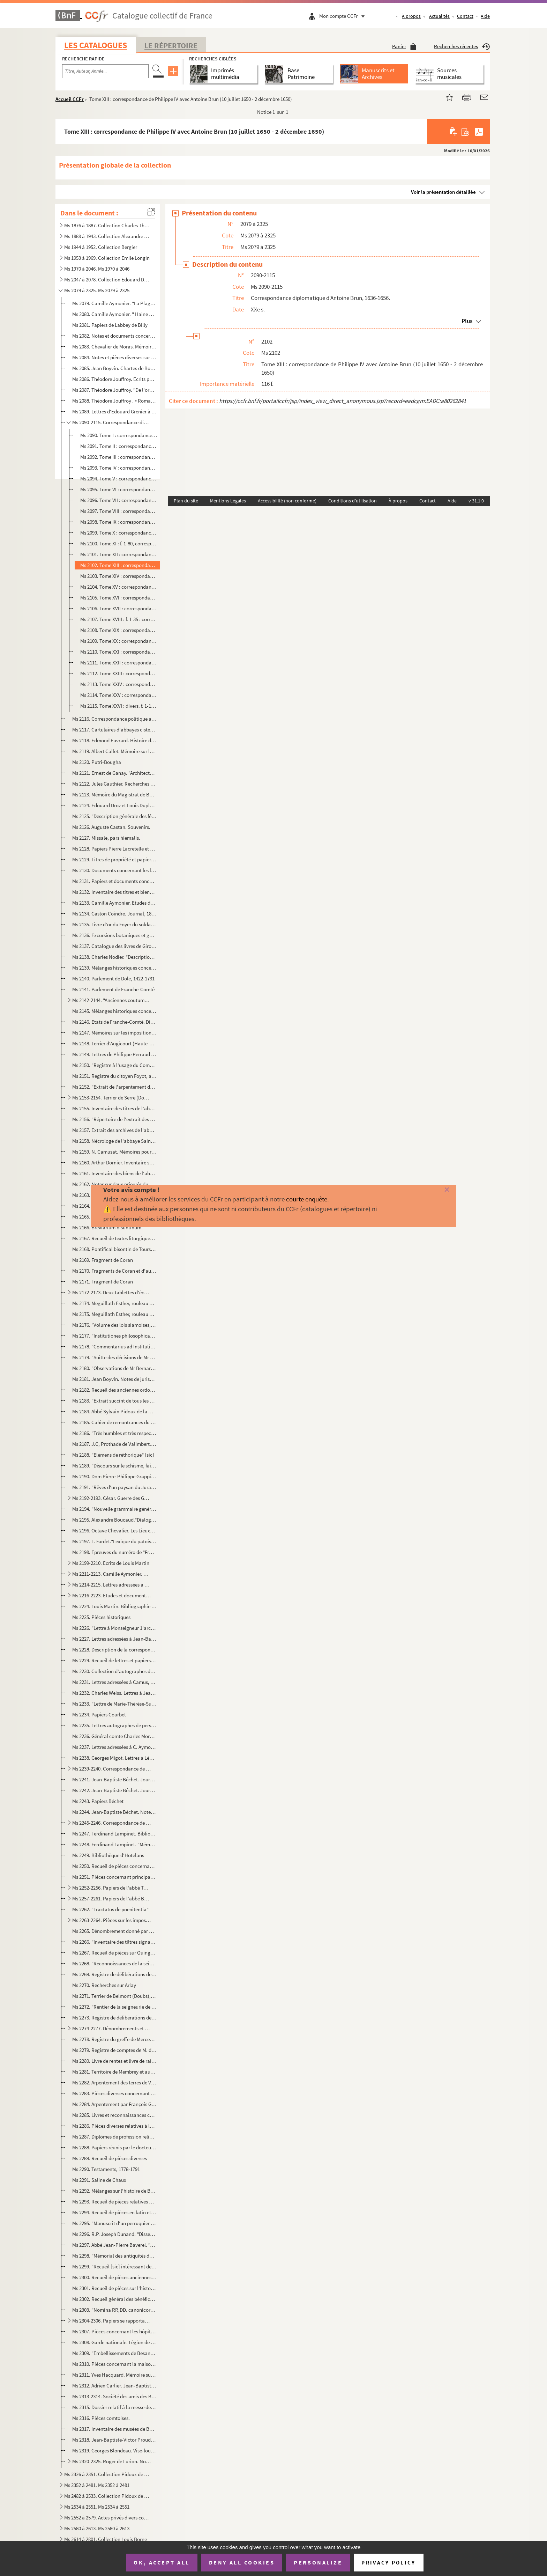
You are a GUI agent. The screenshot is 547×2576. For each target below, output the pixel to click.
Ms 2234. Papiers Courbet (99, 1714)
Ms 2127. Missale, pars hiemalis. (106, 837)
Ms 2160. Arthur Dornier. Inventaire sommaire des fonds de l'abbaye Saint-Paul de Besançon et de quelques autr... (114, 1162)
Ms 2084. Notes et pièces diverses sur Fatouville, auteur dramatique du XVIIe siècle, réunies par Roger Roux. (114, 357)
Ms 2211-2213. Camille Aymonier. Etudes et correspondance (111, 1573)
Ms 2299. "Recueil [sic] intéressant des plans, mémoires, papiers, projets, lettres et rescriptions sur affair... (114, 2266)
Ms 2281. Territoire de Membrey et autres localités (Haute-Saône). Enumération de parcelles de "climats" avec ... (114, 2071)
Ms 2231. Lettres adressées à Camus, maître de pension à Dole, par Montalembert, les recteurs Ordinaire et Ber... (114, 1682)
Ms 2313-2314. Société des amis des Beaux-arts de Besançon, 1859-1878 (114, 2396)
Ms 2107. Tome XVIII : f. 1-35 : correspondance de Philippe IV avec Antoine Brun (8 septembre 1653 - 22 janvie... (118, 619)
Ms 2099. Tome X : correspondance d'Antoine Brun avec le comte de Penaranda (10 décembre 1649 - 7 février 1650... (118, 532)
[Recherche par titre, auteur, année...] (105, 71)
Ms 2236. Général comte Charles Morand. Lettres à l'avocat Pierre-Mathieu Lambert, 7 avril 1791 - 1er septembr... (114, 1736)
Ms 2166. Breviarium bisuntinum (106, 1227)
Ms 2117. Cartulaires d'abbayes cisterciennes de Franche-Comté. (114, 729)
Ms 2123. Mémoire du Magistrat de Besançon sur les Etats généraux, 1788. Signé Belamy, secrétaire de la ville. (114, 794)
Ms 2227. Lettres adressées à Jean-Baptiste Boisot (114, 1638)
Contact (465, 16)
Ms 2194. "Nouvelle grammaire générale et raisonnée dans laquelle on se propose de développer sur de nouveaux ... (114, 1509)
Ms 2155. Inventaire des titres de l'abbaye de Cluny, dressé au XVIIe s (114, 1108)
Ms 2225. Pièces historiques (101, 1617)
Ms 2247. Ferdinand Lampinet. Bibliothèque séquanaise (114, 1833)
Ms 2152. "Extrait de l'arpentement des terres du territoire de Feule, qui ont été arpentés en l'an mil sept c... (114, 1086)
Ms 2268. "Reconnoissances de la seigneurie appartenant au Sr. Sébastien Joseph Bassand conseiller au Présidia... (114, 1963)
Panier (404, 46)
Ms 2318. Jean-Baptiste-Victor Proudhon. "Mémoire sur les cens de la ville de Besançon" (114, 2439)
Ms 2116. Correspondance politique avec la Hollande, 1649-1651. (114, 718)
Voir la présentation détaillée (443, 192)
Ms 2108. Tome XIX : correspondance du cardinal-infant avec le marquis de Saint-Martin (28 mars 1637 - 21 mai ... (118, 630)
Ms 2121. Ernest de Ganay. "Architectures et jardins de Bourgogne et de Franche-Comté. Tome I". (114, 773)
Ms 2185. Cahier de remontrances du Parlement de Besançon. (114, 1422)
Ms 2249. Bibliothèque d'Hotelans (108, 1855)
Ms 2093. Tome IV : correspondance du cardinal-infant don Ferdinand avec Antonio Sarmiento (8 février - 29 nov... (118, 467)
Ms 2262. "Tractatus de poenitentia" (110, 1909)
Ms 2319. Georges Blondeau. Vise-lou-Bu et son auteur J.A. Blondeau (114, 2450)
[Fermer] (434, 1190)
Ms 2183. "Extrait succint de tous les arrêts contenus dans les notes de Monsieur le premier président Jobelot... (114, 1400)
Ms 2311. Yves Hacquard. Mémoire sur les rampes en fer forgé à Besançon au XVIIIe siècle (114, 2374)
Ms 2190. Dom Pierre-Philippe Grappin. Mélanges (114, 1476)
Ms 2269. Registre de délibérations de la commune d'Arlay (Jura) (114, 1974)
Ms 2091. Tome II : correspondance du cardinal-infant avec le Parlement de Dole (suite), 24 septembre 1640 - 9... (118, 446)
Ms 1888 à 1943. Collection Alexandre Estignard (107, 236)
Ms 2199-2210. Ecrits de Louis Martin (110, 1563)
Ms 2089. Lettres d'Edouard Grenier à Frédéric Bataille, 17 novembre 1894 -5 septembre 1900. (114, 411)
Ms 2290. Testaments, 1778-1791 (106, 2169)
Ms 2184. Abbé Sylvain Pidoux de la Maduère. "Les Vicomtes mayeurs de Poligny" (114, 1411)
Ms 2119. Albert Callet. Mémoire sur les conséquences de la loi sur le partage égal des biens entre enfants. (114, 751)
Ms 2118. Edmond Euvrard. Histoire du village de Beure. (114, 740)
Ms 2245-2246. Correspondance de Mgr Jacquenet (111, 1822)
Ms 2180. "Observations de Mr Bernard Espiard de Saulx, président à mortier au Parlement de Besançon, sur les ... (114, 1368)
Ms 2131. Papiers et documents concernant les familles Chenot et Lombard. (114, 881)
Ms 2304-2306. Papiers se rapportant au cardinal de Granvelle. (111, 2320)
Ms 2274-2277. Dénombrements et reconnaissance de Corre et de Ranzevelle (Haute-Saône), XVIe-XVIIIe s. (111, 2028)
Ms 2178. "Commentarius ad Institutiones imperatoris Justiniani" (114, 1346)
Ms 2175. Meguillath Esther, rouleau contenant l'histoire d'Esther (114, 1314)
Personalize (318, 2562)
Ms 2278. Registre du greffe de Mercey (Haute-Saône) (114, 2039)
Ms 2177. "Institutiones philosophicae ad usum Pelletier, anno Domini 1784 (114, 1335)
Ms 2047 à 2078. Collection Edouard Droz (107, 279)
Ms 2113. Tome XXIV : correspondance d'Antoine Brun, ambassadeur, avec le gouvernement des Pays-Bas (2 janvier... (118, 684)
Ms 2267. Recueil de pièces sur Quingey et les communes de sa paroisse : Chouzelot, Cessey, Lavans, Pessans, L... (114, 1952)
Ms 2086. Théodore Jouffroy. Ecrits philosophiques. (114, 379)
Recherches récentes (462, 46)
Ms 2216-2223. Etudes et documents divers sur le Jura (111, 1595)
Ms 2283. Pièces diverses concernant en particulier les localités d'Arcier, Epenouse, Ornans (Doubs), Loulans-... (114, 2093)
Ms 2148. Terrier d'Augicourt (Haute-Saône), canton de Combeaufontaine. (114, 1043)
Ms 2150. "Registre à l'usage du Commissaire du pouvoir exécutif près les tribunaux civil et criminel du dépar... (114, 1065)
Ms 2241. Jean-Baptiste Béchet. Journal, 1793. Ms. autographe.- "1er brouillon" (114, 1779)
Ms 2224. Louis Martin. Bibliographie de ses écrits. (114, 1606)
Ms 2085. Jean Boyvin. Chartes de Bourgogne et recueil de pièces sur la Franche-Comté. (114, 368)
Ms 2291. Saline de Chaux (99, 2180)
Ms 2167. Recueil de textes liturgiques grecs (114, 1238)
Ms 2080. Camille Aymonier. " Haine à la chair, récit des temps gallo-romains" (114, 314)
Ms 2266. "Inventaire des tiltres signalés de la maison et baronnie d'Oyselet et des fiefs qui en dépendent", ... (114, 1941)
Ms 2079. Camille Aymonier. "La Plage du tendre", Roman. (114, 303)
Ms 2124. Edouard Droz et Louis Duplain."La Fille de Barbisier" (114, 805)
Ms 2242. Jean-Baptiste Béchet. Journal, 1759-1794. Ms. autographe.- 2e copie (114, 1790)
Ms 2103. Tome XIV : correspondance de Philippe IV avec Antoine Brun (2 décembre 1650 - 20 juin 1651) (118, 576)
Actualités (439, 16)
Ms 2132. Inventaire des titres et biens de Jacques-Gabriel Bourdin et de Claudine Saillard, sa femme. (114, 892)
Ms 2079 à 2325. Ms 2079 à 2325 (96, 290)
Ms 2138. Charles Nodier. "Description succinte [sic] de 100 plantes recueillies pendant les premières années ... (114, 957)
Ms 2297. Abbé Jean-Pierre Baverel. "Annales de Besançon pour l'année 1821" (114, 2245)
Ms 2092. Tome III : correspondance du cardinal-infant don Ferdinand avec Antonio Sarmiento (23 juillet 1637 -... (118, 457)
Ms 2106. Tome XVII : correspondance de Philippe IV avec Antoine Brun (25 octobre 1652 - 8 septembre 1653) (118, 608)
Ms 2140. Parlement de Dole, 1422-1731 (113, 978)
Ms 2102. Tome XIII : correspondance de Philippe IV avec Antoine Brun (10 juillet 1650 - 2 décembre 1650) (118, 565)
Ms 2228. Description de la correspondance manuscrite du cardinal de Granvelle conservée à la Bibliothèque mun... (114, 1649)
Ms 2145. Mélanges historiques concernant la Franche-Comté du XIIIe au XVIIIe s (114, 1011)
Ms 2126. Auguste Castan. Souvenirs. (111, 827)
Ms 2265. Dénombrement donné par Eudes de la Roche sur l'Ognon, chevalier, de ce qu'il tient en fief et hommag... (114, 1931)
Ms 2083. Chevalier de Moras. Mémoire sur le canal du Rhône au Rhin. (114, 346)
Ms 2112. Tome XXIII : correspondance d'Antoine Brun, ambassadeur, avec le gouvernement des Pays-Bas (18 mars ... (118, 673)
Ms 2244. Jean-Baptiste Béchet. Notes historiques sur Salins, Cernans (114, 1812)
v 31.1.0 (476, 501)
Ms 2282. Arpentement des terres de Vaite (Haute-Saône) (114, 2082)
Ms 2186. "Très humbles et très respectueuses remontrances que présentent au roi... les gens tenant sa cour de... (114, 1433)
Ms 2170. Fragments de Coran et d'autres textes (114, 1270)
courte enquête (306, 1199)
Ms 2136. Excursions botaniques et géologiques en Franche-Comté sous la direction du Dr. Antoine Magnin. (114, 935)
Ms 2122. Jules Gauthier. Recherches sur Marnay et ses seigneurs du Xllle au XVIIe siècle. (114, 783)
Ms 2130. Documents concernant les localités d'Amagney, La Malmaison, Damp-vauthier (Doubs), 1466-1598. (114, 870)
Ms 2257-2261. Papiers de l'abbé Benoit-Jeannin (111, 1898)
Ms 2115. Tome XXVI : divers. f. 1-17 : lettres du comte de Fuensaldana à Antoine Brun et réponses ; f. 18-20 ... (118, 705)
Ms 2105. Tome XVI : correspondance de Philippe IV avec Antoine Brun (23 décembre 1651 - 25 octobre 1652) (118, 597)
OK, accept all (161, 2562)
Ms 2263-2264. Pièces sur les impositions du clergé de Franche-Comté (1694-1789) (111, 1920)
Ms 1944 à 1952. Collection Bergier (100, 247)
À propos (411, 16)
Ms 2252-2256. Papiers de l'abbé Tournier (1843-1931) (111, 1887)
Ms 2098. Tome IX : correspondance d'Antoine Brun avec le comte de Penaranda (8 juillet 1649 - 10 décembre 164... (118, 521)
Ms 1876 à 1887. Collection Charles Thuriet (107, 225)
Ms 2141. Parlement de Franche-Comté (113, 989)
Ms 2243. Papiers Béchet (97, 1801)
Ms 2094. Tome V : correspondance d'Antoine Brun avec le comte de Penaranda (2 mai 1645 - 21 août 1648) (118, 478)
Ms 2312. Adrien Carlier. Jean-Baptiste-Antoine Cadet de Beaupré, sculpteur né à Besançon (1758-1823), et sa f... (114, 2385)
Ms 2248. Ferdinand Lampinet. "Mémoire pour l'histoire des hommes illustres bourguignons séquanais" (114, 1844)
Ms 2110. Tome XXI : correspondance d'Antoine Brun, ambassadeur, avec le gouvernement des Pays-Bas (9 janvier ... (118, 651)
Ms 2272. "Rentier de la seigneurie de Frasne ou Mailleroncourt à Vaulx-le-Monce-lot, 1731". (114, 2006)
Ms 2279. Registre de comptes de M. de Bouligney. (114, 2050)
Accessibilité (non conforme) (287, 501)
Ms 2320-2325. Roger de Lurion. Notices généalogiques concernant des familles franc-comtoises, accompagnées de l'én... (111, 2461)
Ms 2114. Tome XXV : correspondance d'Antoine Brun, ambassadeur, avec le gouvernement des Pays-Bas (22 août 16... (118, 695)
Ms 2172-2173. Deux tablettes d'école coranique (111, 1292)
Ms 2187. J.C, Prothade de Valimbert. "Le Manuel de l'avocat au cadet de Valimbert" (114, 1444)
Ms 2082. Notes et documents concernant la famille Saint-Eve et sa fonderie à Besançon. (114, 335)
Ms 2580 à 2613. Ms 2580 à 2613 (96, 2528)
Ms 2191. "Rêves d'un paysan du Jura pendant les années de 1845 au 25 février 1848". (114, 1487)
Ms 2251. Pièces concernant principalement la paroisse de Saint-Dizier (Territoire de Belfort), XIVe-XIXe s (114, 1877)
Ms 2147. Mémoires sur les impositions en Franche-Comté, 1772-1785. (114, 1032)
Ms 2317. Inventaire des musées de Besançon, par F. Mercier (114, 2429)
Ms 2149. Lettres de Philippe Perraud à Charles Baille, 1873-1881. (114, 1054)
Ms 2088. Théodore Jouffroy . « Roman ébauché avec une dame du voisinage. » (114, 400)
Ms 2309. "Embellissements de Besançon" (114, 2353)
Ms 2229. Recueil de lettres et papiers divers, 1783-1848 (114, 1660)
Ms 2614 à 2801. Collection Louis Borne (105, 2539)
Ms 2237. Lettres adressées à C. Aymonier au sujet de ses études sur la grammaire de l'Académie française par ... (114, 1747)
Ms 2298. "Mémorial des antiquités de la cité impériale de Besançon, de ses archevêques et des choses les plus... (114, 2255)
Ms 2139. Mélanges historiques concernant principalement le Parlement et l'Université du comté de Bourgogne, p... (114, 967)
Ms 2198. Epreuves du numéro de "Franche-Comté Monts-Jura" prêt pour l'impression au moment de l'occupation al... (114, 1552)
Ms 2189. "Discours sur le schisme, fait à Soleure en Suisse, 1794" (114, 1465)
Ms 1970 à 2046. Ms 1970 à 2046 (96, 268)
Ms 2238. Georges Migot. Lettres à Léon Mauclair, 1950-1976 (114, 1757)
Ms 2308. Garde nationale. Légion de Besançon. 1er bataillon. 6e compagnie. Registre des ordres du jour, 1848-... (114, 2342)
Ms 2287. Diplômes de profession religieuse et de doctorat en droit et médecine (114, 2136)
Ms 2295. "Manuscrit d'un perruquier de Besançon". (114, 2223)
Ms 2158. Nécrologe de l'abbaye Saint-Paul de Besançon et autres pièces (114, 1141)
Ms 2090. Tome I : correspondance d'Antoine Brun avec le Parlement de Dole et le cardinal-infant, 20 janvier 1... (118, 435)
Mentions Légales (228, 501)
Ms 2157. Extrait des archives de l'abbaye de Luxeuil (114, 1130)
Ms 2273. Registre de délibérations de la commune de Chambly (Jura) (114, 2017)
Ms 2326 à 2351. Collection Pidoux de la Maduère (107, 2474)
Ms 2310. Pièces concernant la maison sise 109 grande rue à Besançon (114, 2364)
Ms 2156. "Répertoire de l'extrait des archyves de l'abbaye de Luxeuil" (114, 1119)
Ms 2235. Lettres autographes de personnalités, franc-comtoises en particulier (114, 1725)
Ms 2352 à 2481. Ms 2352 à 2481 (96, 2485)
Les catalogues (95, 45)
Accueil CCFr (69, 99)
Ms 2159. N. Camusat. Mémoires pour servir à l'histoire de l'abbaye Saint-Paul (114, 1151)
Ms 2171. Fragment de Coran (102, 1281)
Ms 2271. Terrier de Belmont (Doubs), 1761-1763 (114, 1996)
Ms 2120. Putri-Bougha (96, 762)
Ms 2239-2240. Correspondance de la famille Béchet (111, 1768)
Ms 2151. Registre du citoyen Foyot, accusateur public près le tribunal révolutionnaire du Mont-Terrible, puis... (114, 1076)
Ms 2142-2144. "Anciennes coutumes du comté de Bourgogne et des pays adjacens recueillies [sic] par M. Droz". (111, 1000)
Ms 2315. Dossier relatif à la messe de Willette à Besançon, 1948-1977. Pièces (114, 2407)
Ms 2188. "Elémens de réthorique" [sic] (113, 1454)
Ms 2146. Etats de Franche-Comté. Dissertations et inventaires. (114, 1021)
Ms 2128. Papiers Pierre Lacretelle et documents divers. (114, 848)
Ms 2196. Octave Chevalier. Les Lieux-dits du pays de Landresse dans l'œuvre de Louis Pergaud (114, 1530)
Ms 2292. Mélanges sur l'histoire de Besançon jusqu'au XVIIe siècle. (114, 2190)
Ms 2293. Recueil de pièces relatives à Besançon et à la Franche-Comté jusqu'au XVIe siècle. (114, 2201)
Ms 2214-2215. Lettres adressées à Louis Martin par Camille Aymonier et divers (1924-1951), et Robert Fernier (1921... (111, 1584)
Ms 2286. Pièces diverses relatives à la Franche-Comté (114, 2125)
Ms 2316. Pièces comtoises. (101, 2418)
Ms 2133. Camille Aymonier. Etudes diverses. (114, 902)
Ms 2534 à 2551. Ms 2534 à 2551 (96, 2506)
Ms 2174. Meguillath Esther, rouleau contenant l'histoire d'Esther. (114, 1303)
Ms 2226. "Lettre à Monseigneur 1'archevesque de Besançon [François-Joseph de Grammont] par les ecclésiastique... (114, 1628)
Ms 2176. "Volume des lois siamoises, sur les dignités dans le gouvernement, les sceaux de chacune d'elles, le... (114, 1325)
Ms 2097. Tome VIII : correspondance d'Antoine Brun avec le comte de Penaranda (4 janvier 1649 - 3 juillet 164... (118, 511)
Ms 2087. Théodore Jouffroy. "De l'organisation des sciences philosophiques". (114, 390)
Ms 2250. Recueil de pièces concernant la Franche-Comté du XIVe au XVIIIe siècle (114, 1866)
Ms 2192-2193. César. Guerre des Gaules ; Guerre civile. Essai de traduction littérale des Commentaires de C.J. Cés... (111, 1498)
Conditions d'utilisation (352, 501)
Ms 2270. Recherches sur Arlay (104, 1985)
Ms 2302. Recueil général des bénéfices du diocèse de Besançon (114, 2299)
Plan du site (186, 501)
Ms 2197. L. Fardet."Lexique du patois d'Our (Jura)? (114, 1541)
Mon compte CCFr (343, 16)
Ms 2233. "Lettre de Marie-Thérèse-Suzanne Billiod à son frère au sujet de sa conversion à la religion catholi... (114, 1703)
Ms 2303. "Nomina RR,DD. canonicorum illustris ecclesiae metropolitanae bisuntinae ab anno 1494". (114, 2309)
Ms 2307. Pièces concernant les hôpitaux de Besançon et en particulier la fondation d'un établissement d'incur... (114, 2331)
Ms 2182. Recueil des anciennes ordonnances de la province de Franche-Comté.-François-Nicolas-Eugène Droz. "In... (114, 1389)
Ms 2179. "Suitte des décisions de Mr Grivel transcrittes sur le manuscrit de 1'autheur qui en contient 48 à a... (114, 1357)
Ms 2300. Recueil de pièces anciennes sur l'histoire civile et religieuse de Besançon (114, 2277)
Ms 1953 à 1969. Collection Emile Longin (107, 258)
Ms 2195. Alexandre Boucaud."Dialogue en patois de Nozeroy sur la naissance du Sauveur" (114, 1519)
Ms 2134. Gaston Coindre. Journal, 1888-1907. (114, 913)
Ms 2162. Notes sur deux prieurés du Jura (114, 1184)
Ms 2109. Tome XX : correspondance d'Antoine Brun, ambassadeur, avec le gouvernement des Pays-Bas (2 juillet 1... (118, 641)
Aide (485, 16)
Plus (467, 321)
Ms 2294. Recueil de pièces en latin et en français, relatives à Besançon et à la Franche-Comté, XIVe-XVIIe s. (114, 2212)
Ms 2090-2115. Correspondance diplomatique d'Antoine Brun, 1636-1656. (111, 422)
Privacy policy (388, 2562)
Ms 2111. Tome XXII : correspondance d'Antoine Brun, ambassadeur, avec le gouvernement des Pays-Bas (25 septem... (118, 662)
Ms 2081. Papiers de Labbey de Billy (110, 325)
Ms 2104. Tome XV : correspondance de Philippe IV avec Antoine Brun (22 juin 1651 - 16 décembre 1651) (118, 586)
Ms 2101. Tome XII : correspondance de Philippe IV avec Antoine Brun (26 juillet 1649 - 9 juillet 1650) (118, 554)
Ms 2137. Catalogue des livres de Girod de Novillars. (114, 946)
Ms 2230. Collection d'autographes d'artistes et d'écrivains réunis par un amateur (114, 1671)
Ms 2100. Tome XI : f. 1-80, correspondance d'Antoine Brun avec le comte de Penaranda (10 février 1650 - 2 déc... (118, 543)
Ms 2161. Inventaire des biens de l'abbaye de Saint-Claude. (114, 1173)
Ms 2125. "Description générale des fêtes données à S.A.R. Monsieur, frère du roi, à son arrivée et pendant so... (114, 816)
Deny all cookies (242, 2562)
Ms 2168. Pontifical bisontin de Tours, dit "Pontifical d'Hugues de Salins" (114, 1249)
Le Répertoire (170, 45)
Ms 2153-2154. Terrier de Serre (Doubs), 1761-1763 (111, 1097)
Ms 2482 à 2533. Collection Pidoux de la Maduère (107, 2496)
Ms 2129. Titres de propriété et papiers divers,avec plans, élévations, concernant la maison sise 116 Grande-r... (114, 859)
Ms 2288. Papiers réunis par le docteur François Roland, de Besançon (114, 2147)
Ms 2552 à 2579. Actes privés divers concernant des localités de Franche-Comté (107, 2517)
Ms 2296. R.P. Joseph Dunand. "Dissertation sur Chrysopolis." (114, 2234)
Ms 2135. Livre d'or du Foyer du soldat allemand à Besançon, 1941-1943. (114, 924)
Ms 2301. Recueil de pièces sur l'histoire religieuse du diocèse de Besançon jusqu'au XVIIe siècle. (114, 2288)
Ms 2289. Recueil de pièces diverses (109, 2158)
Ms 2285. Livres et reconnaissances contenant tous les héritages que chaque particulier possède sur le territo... (114, 2115)
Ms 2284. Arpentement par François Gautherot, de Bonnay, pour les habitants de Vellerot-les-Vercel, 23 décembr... (114, 2104)
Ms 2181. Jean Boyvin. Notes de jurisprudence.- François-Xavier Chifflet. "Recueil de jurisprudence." (114, 1379)
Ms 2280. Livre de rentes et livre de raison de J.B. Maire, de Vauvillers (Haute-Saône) (114, 2061)
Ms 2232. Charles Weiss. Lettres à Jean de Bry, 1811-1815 (114, 1693)
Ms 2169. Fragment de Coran (102, 1260)
